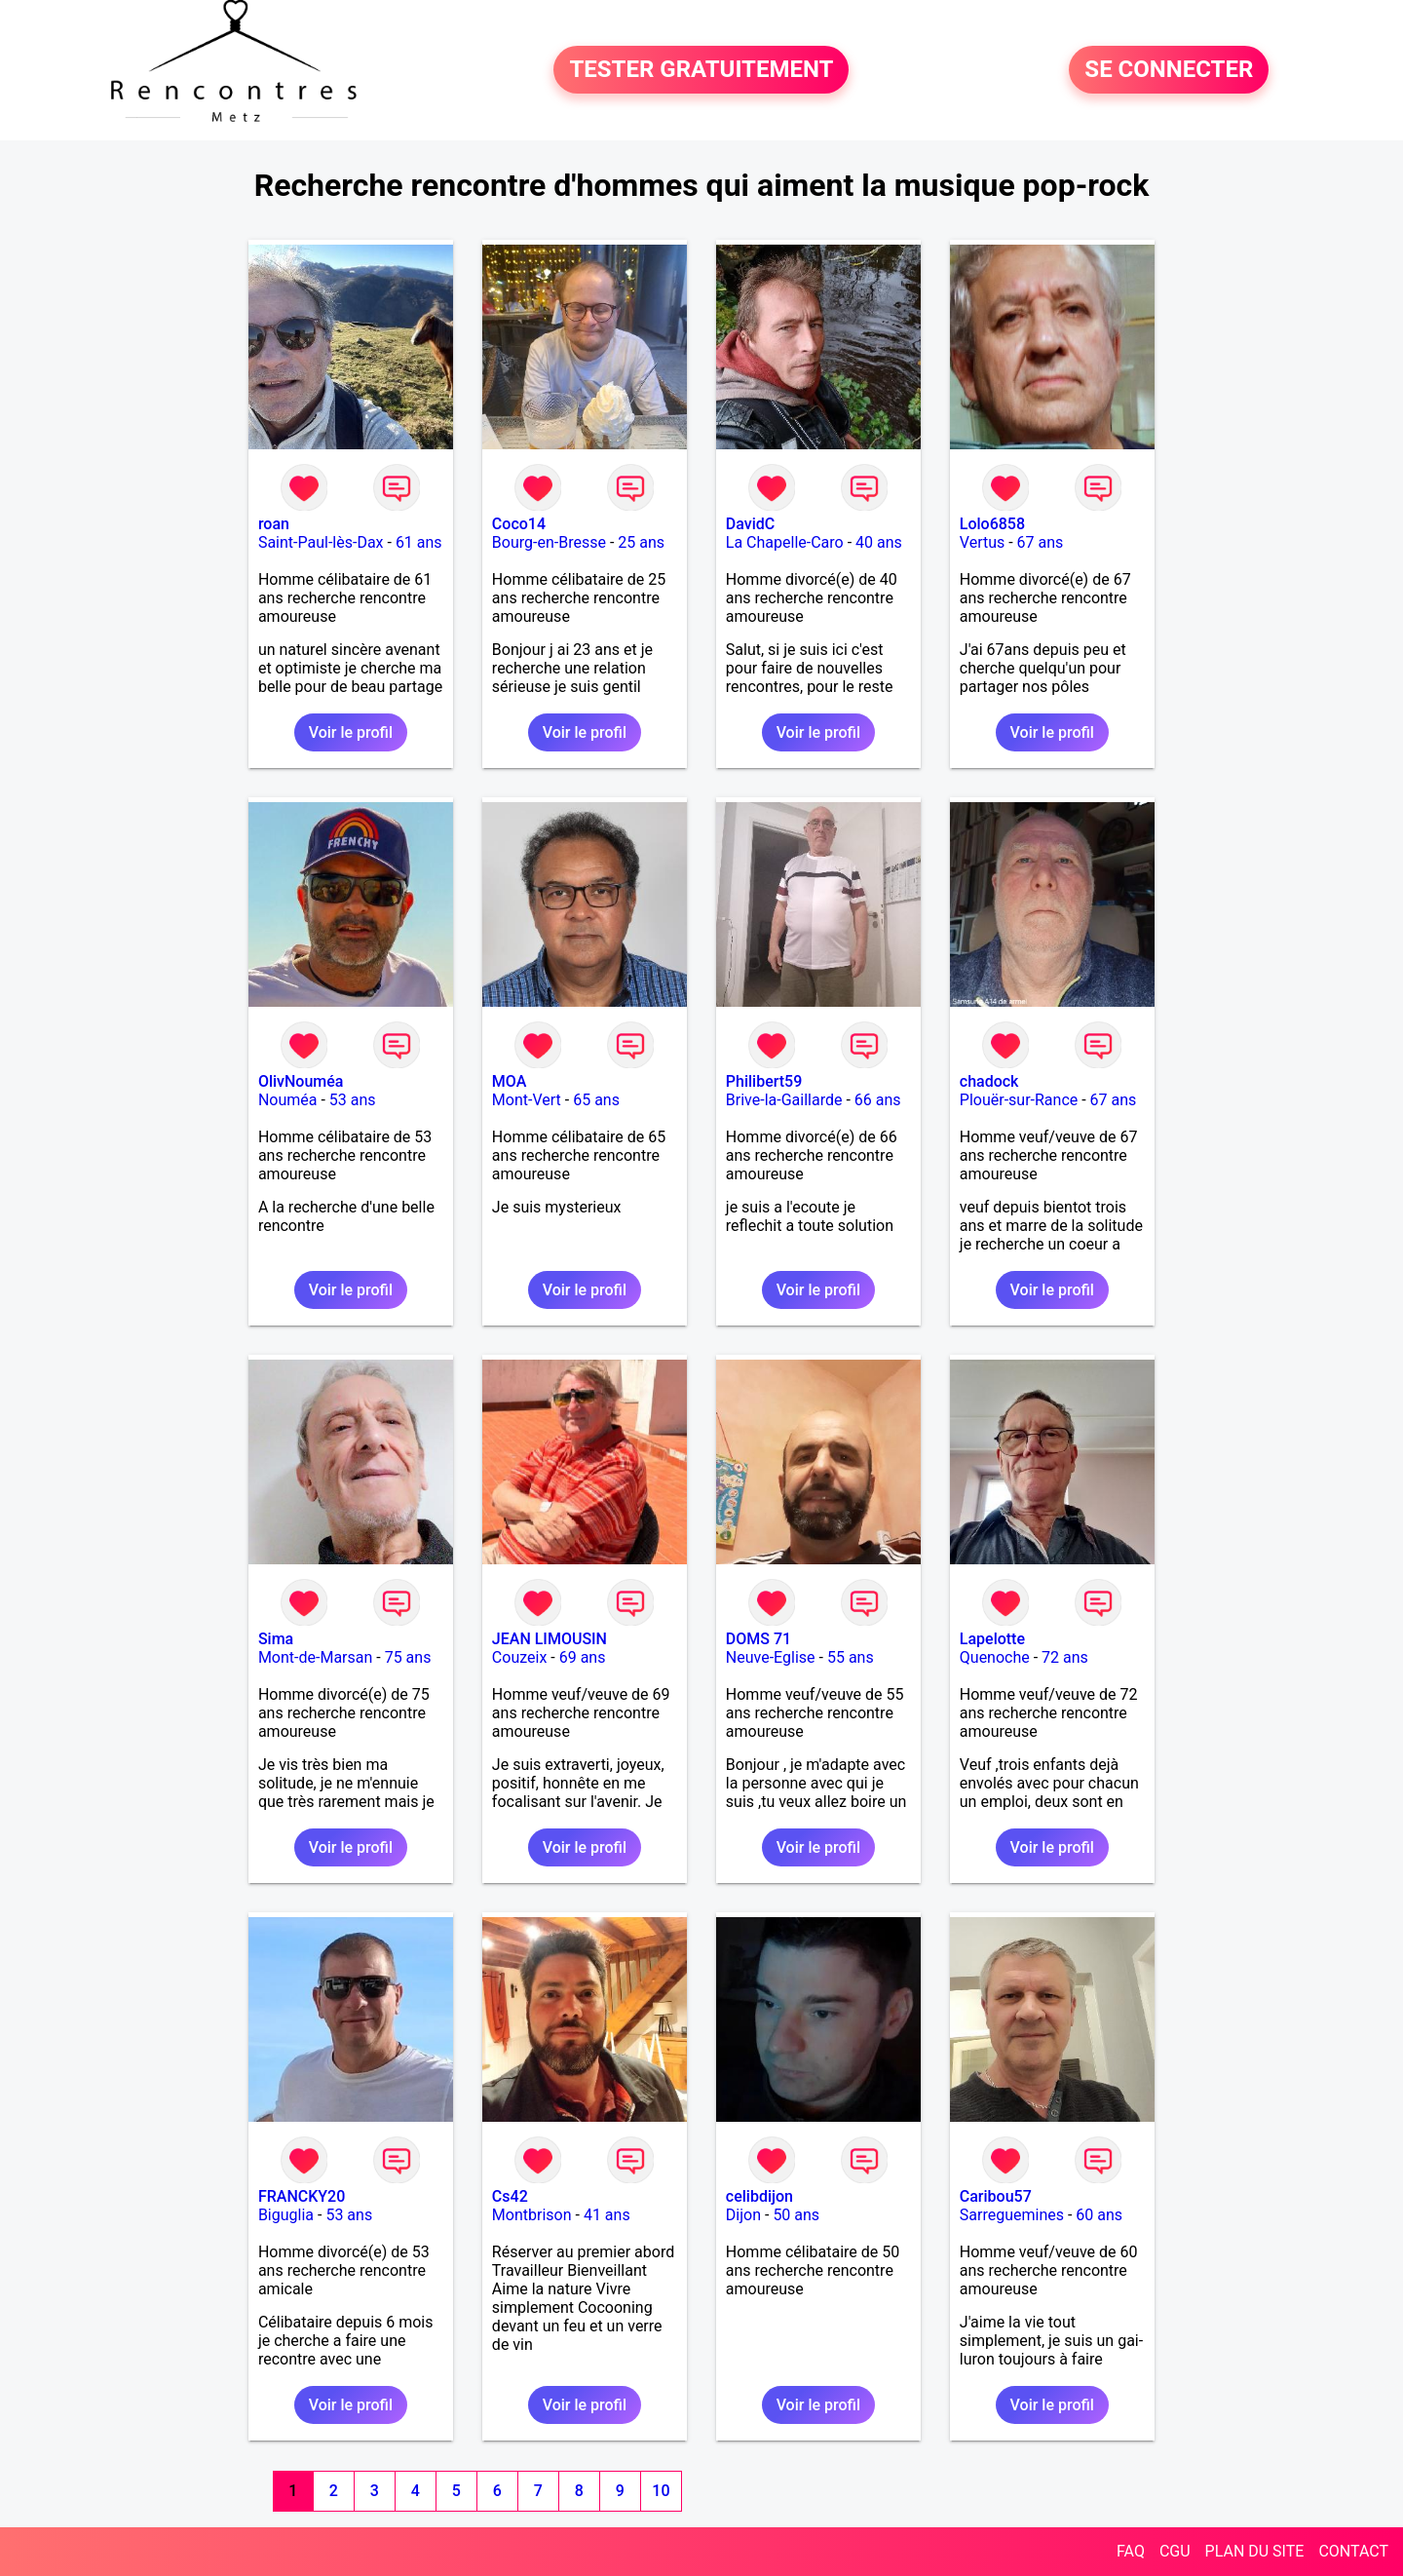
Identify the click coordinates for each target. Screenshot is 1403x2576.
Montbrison (532, 2215)
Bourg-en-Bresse (549, 542)
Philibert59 (764, 1081)
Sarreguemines (1012, 2215)
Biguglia (286, 2215)
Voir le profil (351, 732)
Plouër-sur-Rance (1019, 1100)
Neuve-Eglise (770, 1657)
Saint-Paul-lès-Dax (321, 542)
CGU (1175, 2551)
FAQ (1131, 2551)
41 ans (607, 2215)
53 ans (352, 1100)
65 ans (596, 1100)
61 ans (419, 542)
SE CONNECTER (1168, 70)
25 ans (641, 542)
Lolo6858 (992, 524)
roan (273, 524)
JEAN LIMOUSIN (549, 1639)
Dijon (743, 2215)
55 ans (850, 1657)
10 (660, 2490)
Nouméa (288, 1100)
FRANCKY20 (301, 2196)
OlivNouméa (301, 1081)
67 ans (1040, 542)
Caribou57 (996, 2196)
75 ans (408, 1657)
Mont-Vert (526, 1100)
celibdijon (759, 2196)
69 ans (582, 1657)
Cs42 (510, 2196)
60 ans (1099, 2215)
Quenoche (995, 1657)
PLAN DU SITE (1255, 2551)
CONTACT (1353, 2551)
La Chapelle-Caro (785, 542)
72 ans (1065, 1657)
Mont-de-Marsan (315, 1657)
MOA (509, 1081)
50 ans (796, 2215)
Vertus (982, 542)
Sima (275, 1639)
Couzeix (519, 1657)
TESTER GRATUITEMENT (701, 70)
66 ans (877, 1100)
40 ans (878, 542)
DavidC (750, 524)
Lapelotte (992, 1639)
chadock (989, 1081)
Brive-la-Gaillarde (784, 1100)
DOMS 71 (758, 1639)
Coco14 (519, 524)
